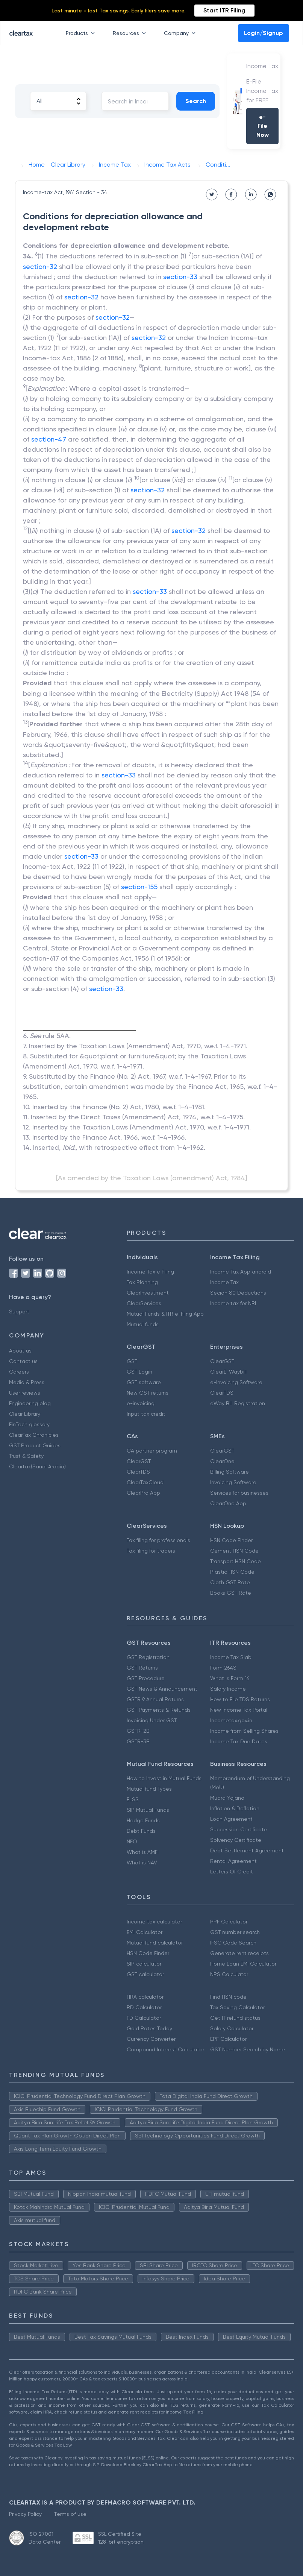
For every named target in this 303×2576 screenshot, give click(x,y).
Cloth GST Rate (230, 1582)
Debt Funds (141, 1831)
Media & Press (26, 1382)
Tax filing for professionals (158, 1540)
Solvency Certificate (235, 1840)
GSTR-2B (138, 1731)
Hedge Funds (143, 1820)
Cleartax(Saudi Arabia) (37, 1466)
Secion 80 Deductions (238, 1293)
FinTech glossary (29, 1424)
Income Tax (224, 1282)
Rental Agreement (233, 1861)
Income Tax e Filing (150, 1272)
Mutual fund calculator (155, 1943)
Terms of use (70, 2514)
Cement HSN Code (234, 1551)
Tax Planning (142, 1282)
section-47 (48, 439)
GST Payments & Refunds (159, 1710)
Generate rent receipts (239, 1953)
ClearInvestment (148, 1293)
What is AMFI (143, 1852)
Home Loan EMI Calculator (243, 1964)
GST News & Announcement (162, 1689)
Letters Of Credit (231, 1872)
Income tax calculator (154, 1922)
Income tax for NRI (233, 1303)
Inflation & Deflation (234, 1808)
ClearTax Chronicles (34, 1435)
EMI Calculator (144, 1932)
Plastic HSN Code (232, 1572)
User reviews (24, 1393)
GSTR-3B (138, 1741)
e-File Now (262, 125)
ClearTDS (221, 1393)
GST (132, 1361)
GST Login (139, 1372)
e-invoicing (141, 1403)
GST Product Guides (35, 1445)
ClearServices (144, 1303)
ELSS (133, 1799)
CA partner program (152, 1451)
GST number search (235, 1932)
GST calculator (145, 1974)
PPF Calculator (228, 1922)
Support (19, 1311)
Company (181, 33)
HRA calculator (145, 1997)
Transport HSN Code (235, 1561)
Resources (131, 33)
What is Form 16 (229, 1678)
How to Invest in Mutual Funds (164, 1778)
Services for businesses (239, 1493)
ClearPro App (143, 1493)
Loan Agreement (231, 1819)
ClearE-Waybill (228, 1372)
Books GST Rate (230, 1593)
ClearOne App (228, 1503)
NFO (132, 1841)
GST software (144, 1382)
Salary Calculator (231, 2028)
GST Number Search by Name (247, 2049)
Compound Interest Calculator (165, 2049)
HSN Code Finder (231, 1540)
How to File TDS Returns (240, 1699)
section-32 (40, 266)
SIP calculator (144, 1964)
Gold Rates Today (149, 2028)
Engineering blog (30, 1403)
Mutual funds (143, 1324)
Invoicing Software (233, 1482)
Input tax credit (146, 1414)
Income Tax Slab (230, 1657)
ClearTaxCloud (145, 1482)
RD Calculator (144, 2007)
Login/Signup (263, 32)
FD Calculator (144, 2018)
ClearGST (222, 1361)
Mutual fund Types (149, 1789)
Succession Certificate (238, 1829)
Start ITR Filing (224, 10)
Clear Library (24, 1414)
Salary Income (228, 1689)
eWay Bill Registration (237, 1403)
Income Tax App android (240, 1272)
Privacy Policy (25, 2514)
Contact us (23, 1361)
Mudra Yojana (227, 1798)
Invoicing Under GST (152, 1720)
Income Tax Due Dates (238, 1741)
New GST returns (147, 1393)
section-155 (139, 887)
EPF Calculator (228, 2039)
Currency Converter (151, 2039)
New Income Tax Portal (238, 1710)
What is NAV (142, 1863)
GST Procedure (146, 1678)
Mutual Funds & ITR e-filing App (165, 1314)
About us (20, 1351)
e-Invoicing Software (236, 1382)
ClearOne (222, 1461)
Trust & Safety (26, 1456)
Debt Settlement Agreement (247, 1850)
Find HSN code (228, 1997)
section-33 (180, 277)
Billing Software (229, 1472)
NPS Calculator (229, 1974)
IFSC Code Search (233, 1943)
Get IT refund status (235, 2018)
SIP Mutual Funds (148, 1810)
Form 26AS (223, 1668)
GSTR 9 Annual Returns (155, 1699)
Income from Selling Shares (244, 1731)
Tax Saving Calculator (237, 2007)
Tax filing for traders (151, 1551)
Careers (19, 1372)
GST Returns (142, 1668)
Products (82, 33)
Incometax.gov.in (231, 1720)
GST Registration (148, 1657)
